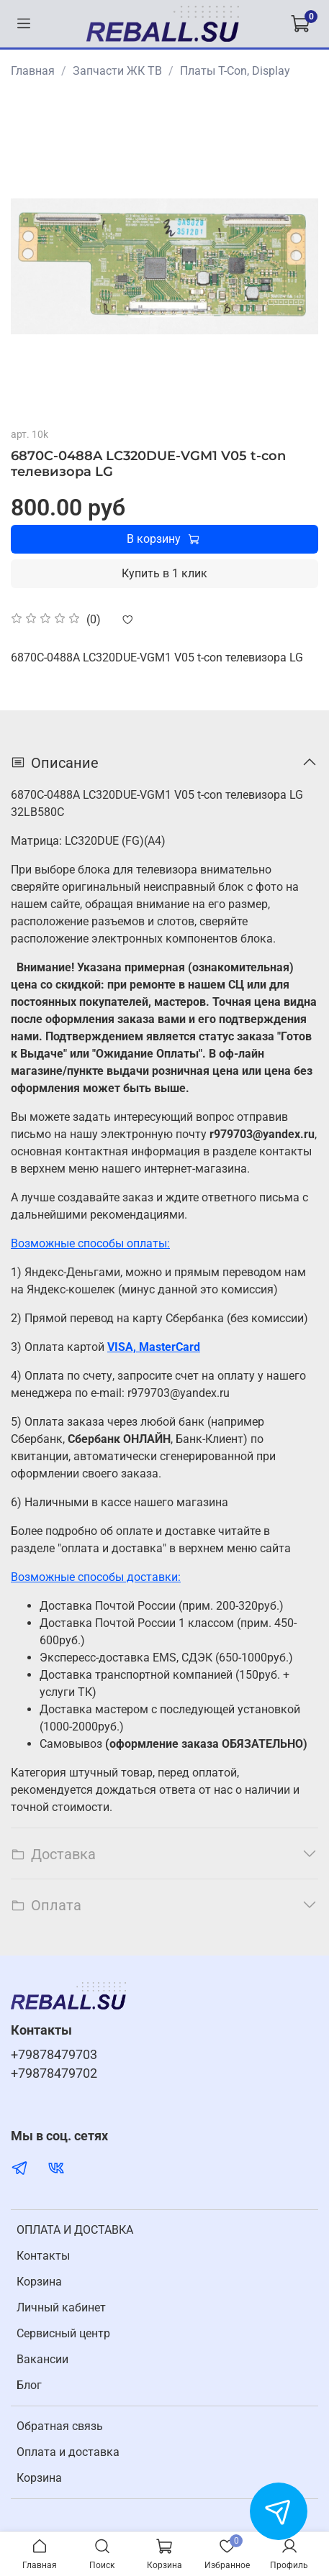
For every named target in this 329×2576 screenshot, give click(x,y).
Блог (29, 2385)
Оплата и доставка (68, 2452)
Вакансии (42, 2359)
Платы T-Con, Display (235, 71)
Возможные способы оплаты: (90, 1243)
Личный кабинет (61, 2307)
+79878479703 (54, 2055)
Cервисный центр (63, 2333)
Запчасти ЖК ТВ (117, 71)
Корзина (39, 2281)
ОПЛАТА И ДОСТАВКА (75, 2230)
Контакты (43, 2256)
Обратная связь (60, 2426)
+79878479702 (54, 2073)
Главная (33, 71)
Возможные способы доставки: (96, 1577)
